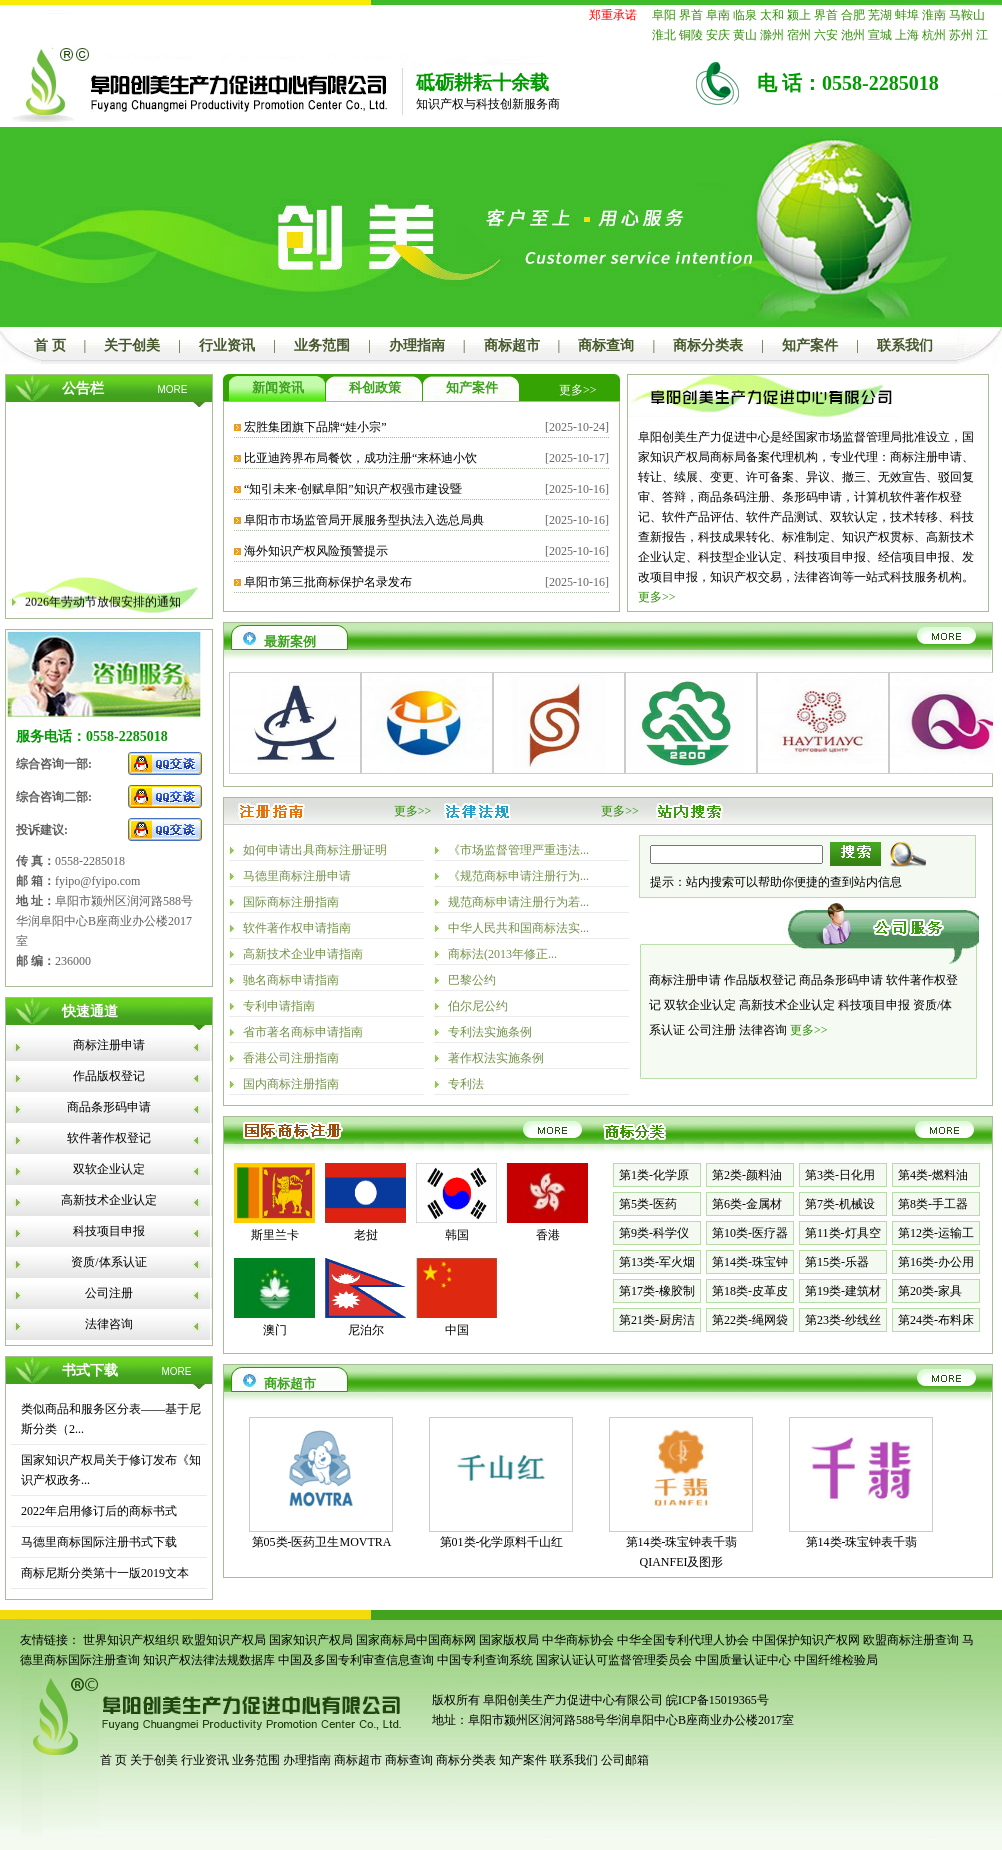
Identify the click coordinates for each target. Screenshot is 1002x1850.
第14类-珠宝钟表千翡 (862, 1542)
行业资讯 (227, 345)
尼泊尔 (366, 1330)
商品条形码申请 (109, 1107)
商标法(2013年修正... (502, 954)
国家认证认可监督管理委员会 (614, 1660)
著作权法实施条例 (496, 1058)
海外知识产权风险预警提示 (316, 551)
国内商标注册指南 (291, 1084)
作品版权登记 (109, 1076)
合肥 (853, 15)
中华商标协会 (578, 1640)
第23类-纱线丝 (843, 1320)
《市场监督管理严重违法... (518, 850)
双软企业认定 (109, 1169)
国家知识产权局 (311, 1640)
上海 (907, 35)
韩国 (457, 1235)
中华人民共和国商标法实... (518, 928)
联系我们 (905, 345)
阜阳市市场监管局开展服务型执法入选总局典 (364, 520)
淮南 (934, 15)
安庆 (718, 35)
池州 (853, 35)
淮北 (664, 35)
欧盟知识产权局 (224, 1640)
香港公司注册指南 (291, 1058)
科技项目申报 (109, 1231)
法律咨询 (109, 1324)
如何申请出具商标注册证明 (315, 850)
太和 (772, 15)
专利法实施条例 (490, 1032)
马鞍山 (967, 15)
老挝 (366, 1235)
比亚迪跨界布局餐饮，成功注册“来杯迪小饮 (360, 458)
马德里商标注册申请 (297, 876)
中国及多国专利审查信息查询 (356, 1660)
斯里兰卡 (275, 1235)
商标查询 (606, 345)
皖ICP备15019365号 (717, 1700)
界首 (691, 15)
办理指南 (417, 345)
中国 (457, 1330)
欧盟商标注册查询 (911, 1640)
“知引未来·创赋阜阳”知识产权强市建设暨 (353, 489)
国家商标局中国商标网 (416, 1640)
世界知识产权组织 (131, 1640)
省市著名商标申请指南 (303, 1032)
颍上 (799, 15)
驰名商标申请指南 (291, 980)
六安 (826, 35)
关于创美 (132, 345)
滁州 (772, 35)
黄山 (745, 35)
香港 (548, 1235)
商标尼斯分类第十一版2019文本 (105, 1573)
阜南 (718, 15)
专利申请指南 (279, 1006)
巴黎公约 (472, 980)
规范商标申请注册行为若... (518, 902)
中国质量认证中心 (743, 1660)
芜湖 (880, 15)
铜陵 (691, 35)
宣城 (880, 35)
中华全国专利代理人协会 (683, 1640)
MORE (173, 389)
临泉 (745, 15)
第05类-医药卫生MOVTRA (322, 1542)
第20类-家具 (930, 1291)
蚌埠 (907, 15)
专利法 (466, 1084)
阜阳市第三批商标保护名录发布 (328, 582)
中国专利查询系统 (485, 1660)
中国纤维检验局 (836, 1660)
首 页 (50, 345)
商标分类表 (708, 345)
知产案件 (810, 345)
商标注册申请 (109, 1045)
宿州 (799, 35)
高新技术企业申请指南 (303, 954)
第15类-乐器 (837, 1262)
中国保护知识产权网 (806, 1640)
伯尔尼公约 (478, 1006)
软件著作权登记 (109, 1138)
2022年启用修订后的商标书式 (99, 1511)
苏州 (961, 35)
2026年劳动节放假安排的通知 (103, 608)
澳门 (275, 1330)
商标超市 (512, 345)
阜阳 (664, 15)
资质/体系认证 (108, 1262)
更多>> (578, 390)
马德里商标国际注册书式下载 (99, 1542)
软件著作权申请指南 (297, 928)
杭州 (934, 35)
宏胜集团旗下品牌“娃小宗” (315, 427)
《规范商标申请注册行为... (518, 876)
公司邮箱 (625, 1760)
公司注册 (109, 1293)
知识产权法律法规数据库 (209, 1660)
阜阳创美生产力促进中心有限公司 (571, 1700)
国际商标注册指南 (291, 902)
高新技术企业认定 (109, 1200)
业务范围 (322, 345)
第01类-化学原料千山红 (502, 1542)
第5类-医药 (648, 1204)
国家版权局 (509, 1640)
